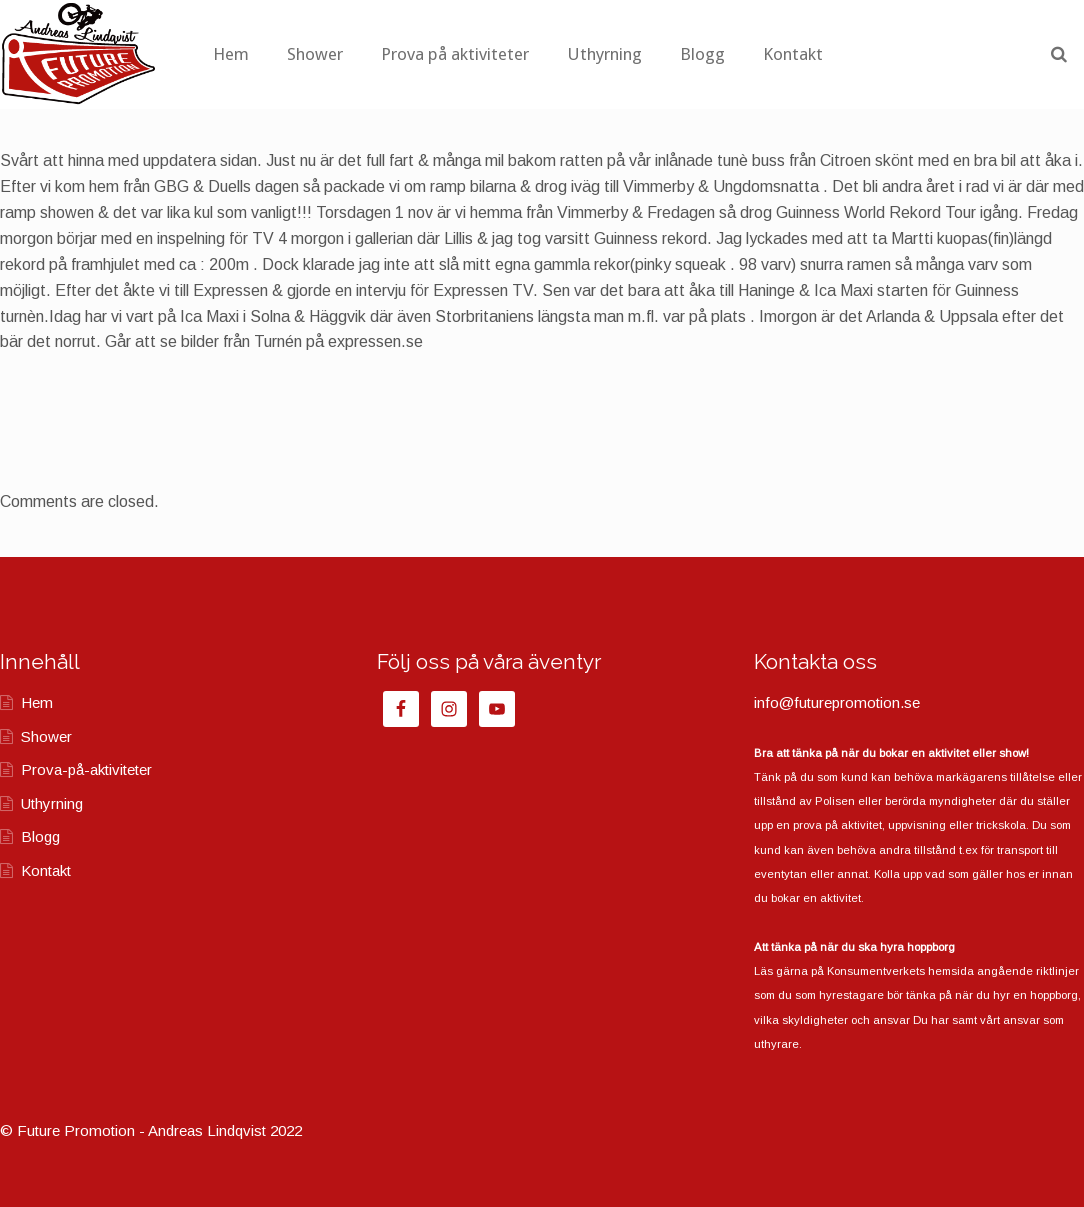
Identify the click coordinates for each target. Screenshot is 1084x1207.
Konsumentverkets (876, 971)
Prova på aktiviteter (547, 54)
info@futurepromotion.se (837, 702)
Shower (407, 54)
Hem (323, 54)
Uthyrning (696, 54)
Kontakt (885, 54)
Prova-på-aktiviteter (86, 769)
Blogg (794, 54)
